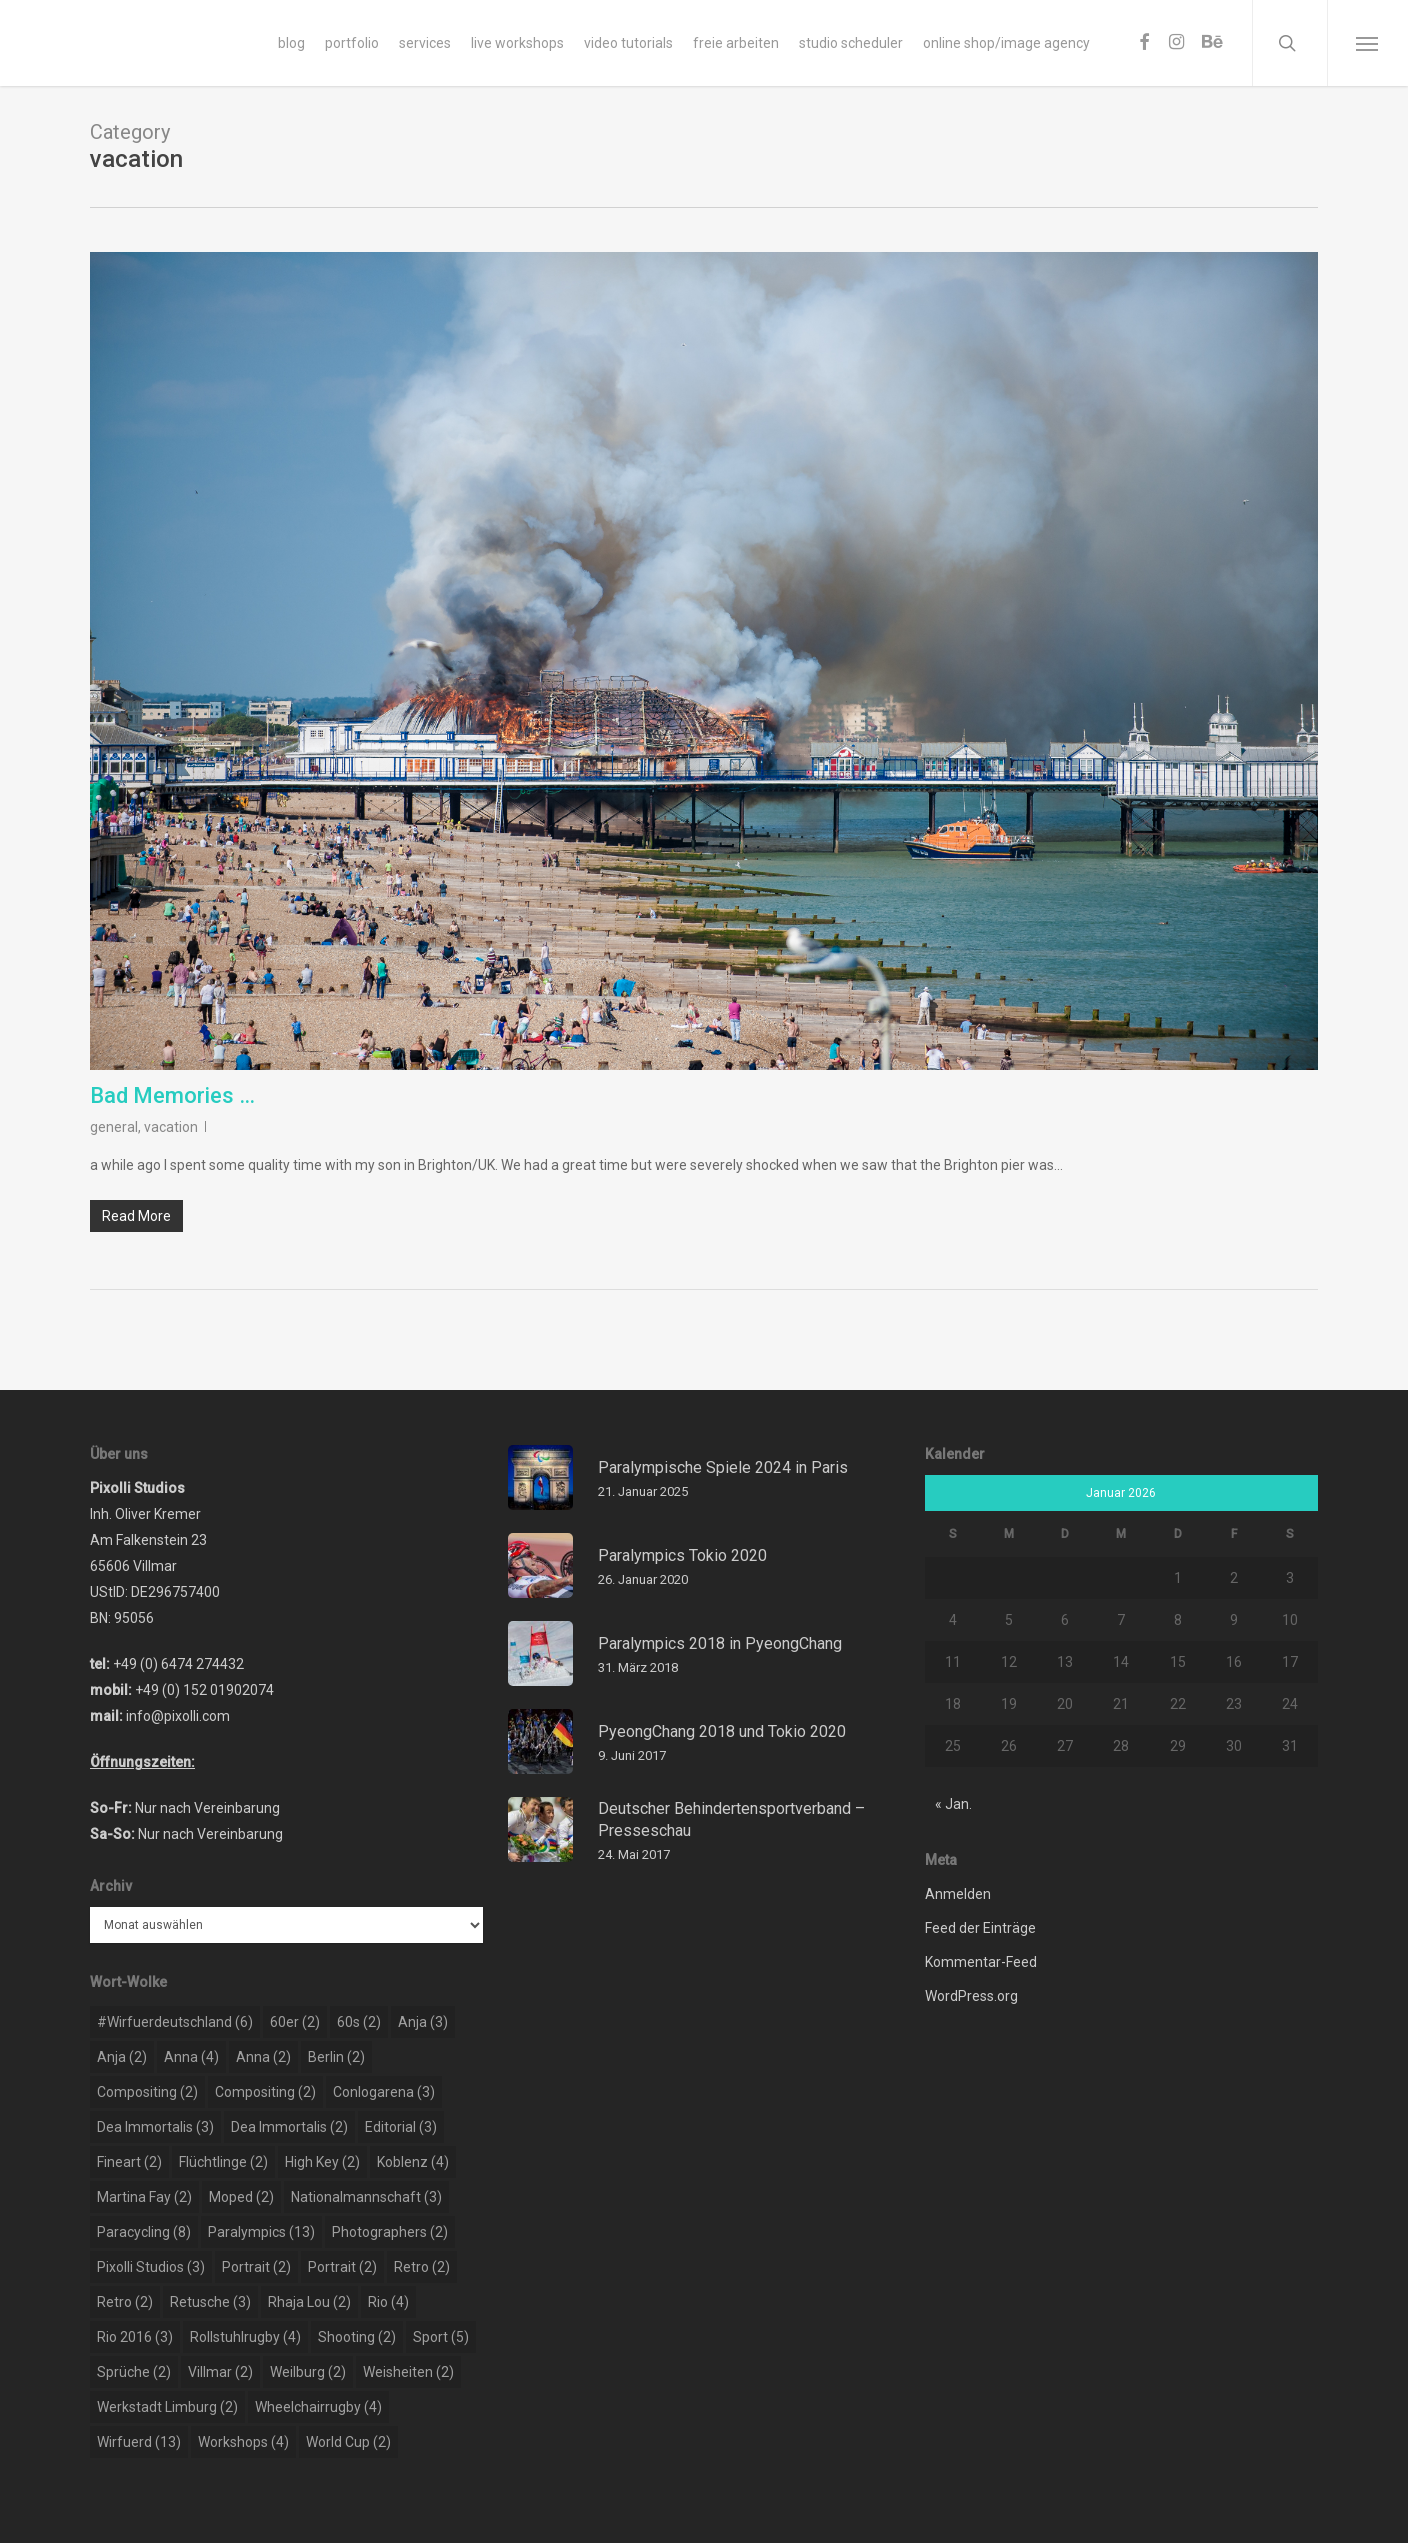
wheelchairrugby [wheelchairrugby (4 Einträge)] (318, 2407)
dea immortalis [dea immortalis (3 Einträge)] (155, 2127)
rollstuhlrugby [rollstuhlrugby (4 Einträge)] (245, 2337)
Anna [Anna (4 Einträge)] (191, 2057)
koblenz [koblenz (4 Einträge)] (413, 2162)
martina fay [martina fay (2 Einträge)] (144, 2197)
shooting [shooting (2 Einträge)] (357, 2337)
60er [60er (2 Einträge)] (295, 2022)
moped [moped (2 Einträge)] (241, 2197)
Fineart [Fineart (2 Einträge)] (129, 2162)
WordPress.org (971, 1996)
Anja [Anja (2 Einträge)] (122, 2057)
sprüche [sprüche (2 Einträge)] (134, 2372)
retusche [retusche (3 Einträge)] (210, 2302)
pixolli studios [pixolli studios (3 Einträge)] (151, 2267)
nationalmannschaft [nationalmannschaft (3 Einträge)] (366, 2197)
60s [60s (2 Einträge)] (359, 2022)
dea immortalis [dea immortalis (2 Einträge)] (289, 2127)
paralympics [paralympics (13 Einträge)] (261, 2232)
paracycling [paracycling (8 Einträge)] (144, 2232)
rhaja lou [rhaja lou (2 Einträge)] (309, 2302)
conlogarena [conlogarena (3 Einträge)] (384, 2092)
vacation (171, 1127)
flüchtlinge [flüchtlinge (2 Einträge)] (223, 2162)
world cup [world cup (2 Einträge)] (348, 2442)
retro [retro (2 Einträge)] (422, 2267)
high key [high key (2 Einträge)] (322, 2162)
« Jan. (953, 1804)
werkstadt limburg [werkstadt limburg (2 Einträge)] (167, 2407)
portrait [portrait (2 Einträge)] (256, 2267)
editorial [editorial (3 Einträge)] (401, 2127)
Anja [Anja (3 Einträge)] (423, 2022)
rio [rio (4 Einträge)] (388, 2302)
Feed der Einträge (980, 1928)
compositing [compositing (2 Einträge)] (147, 2092)
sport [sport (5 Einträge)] (441, 2337)
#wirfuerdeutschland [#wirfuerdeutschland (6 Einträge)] (175, 2022)
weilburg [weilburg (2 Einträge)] (308, 2372)
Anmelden (958, 1894)
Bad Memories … (172, 1095)
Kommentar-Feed (981, 1962)
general (114, 1127)
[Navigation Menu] (1367, 43)
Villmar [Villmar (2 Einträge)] (220, 2372)
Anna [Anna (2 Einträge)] (263, 2057)
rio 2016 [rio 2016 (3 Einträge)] (135, 2337)
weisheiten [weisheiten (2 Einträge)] (408, 2372)
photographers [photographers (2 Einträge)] (390, 2232)
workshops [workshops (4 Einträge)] (243, 2442)
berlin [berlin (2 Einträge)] (336, 2057)
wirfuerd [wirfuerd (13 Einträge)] (139, 2442)
